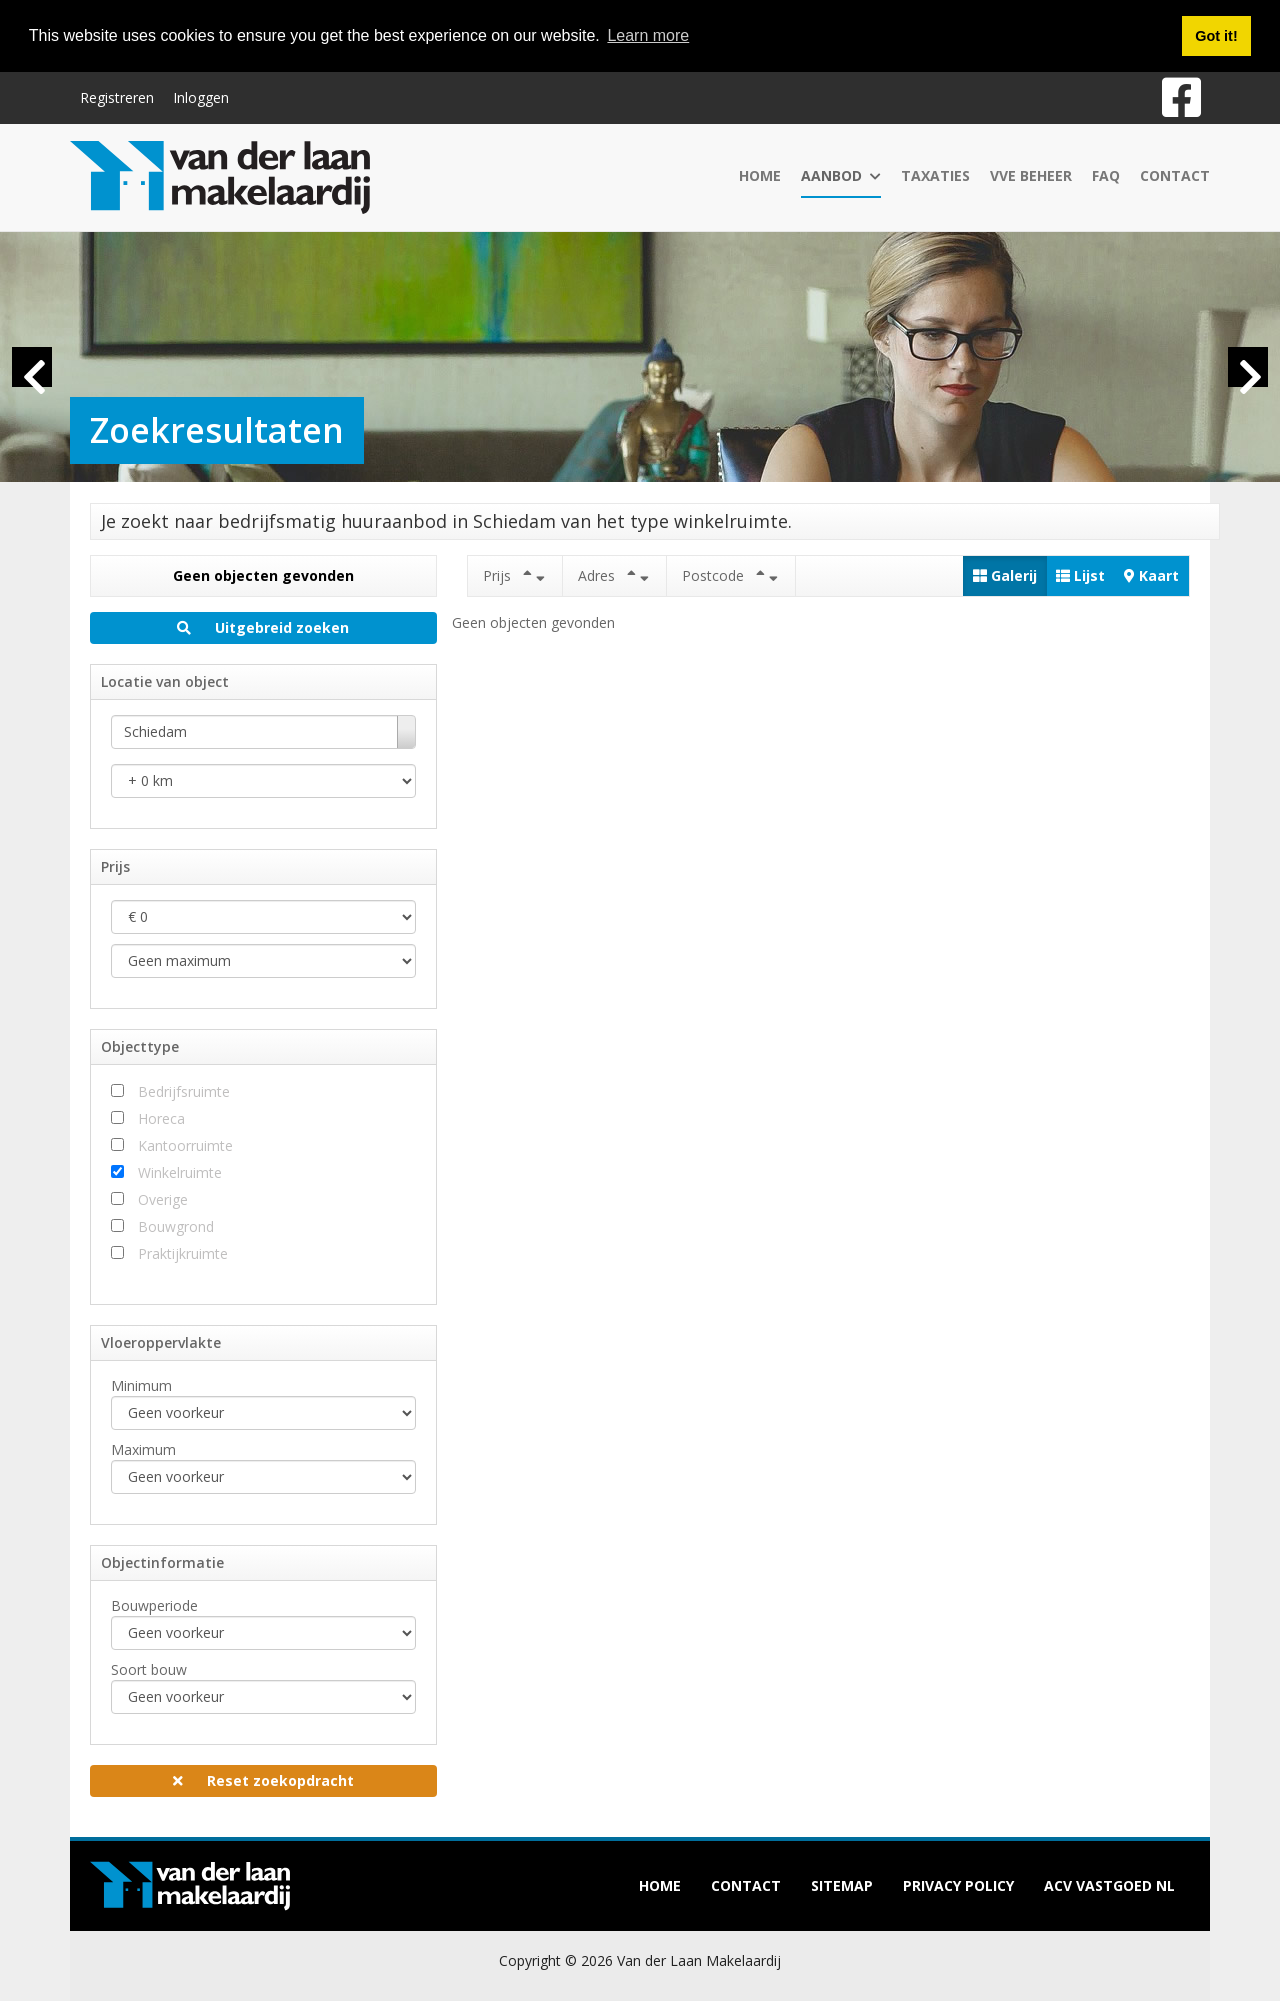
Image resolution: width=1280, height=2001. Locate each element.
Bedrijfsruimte (184, 1091)
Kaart (1151, 575)
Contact (1175, 174)
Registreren (117, 96)
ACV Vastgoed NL (1109, 1885)
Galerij (1005, 575)
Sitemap (842, 1885)
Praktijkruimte (183, 1253)
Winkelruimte (180, 1172)
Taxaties (935, 174)
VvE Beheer (1031, 174)
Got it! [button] (1216, 36)
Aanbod (841, 174)
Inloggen (201, 96)
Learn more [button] (648, 35)
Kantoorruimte (185, 1145)
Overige (163, 1199)
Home (760, 174)
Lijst (1080, 575)
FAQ (1106, 174)
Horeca (161, 1118)
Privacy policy (958, 1885)
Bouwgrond (176, 1226)
